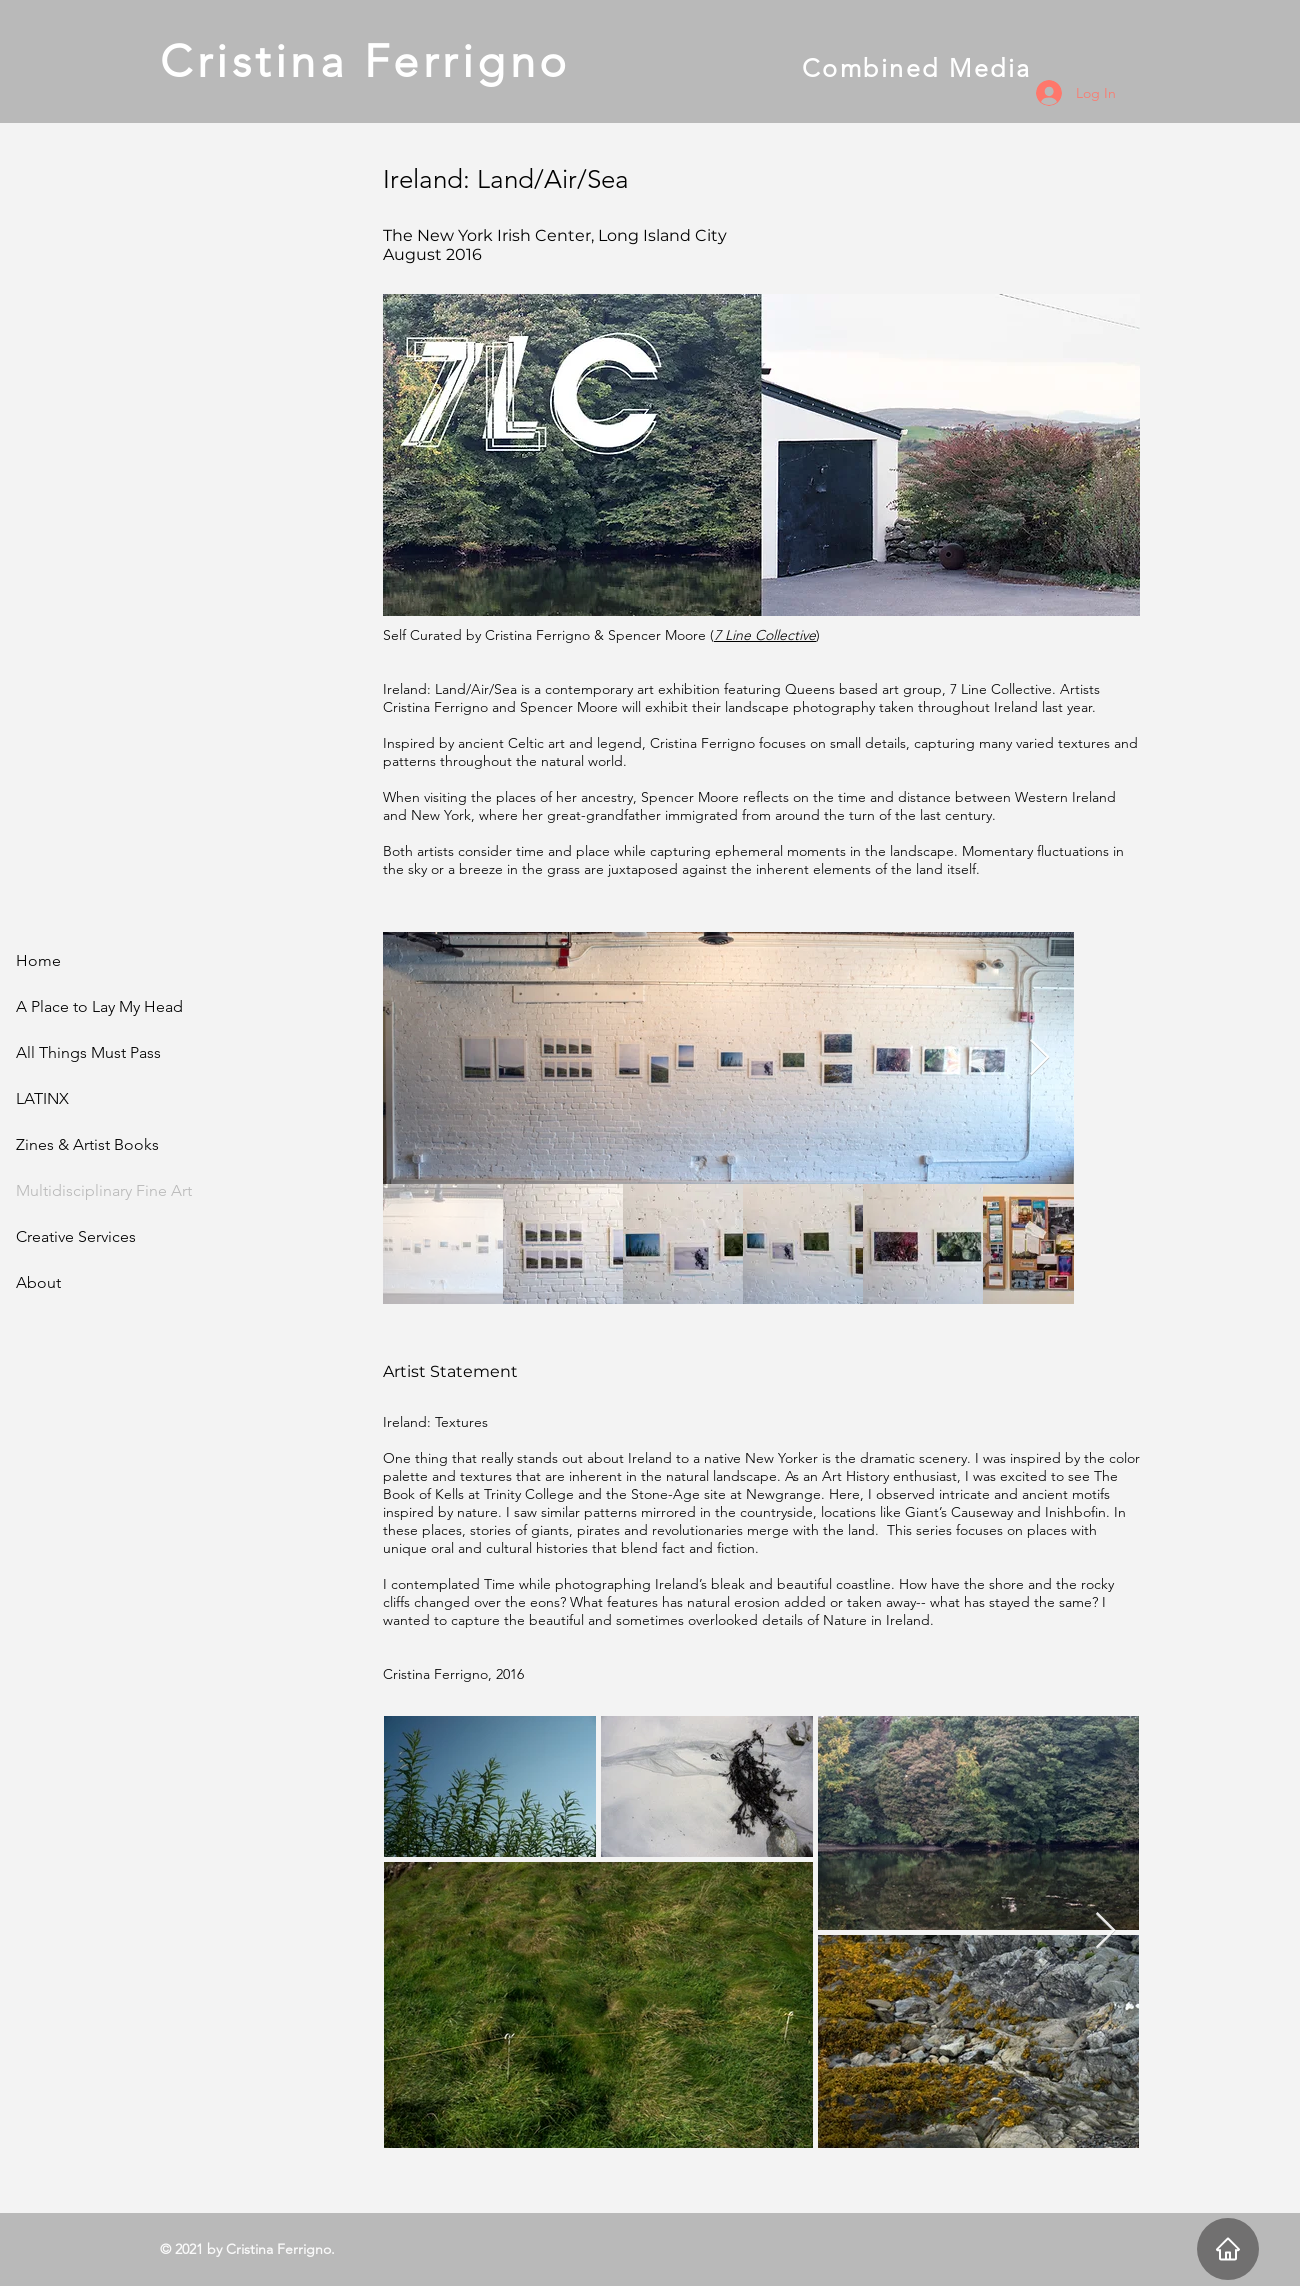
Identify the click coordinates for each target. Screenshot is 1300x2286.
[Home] (1228, 2249)
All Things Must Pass (88, 1052)
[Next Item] (1039, 1058)
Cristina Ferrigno (481, 61)
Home (38, 960)
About (38, 1282)
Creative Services (76, 1236)
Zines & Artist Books (87, 1144)
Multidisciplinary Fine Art (104, 1190)
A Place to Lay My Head (99, 1006)
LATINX (42, 1098)
